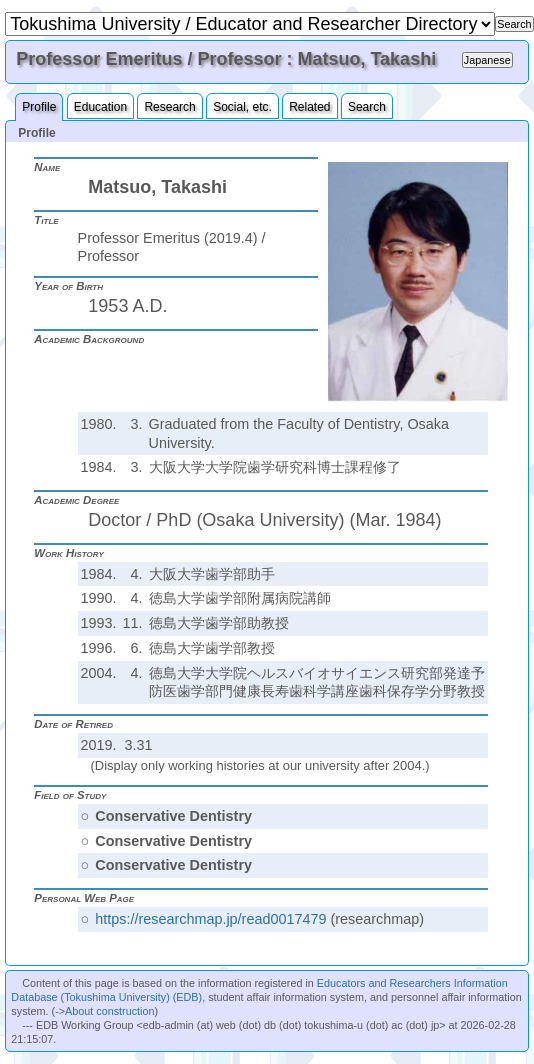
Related (309, 107)
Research (169, 107)
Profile (39, 107)
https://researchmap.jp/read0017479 (210, 919)
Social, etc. (242, 107)
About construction (109, 1011)
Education (100, 107)
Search (367, 107)
